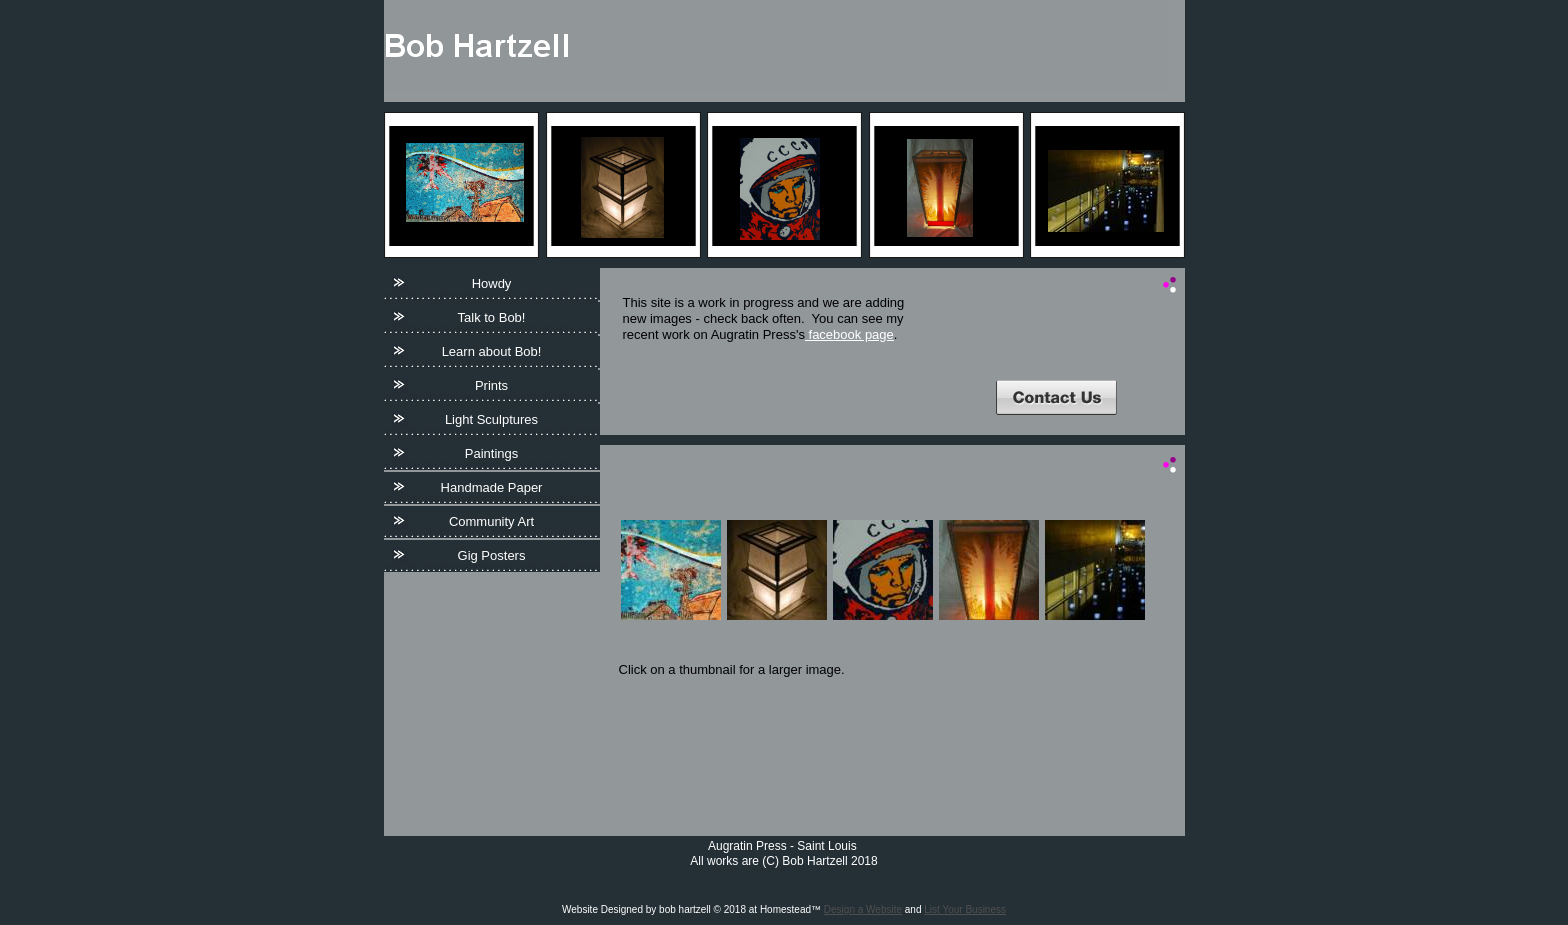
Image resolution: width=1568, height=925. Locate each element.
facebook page (849, 334)
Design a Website (863, 909)
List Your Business (965, 909)
